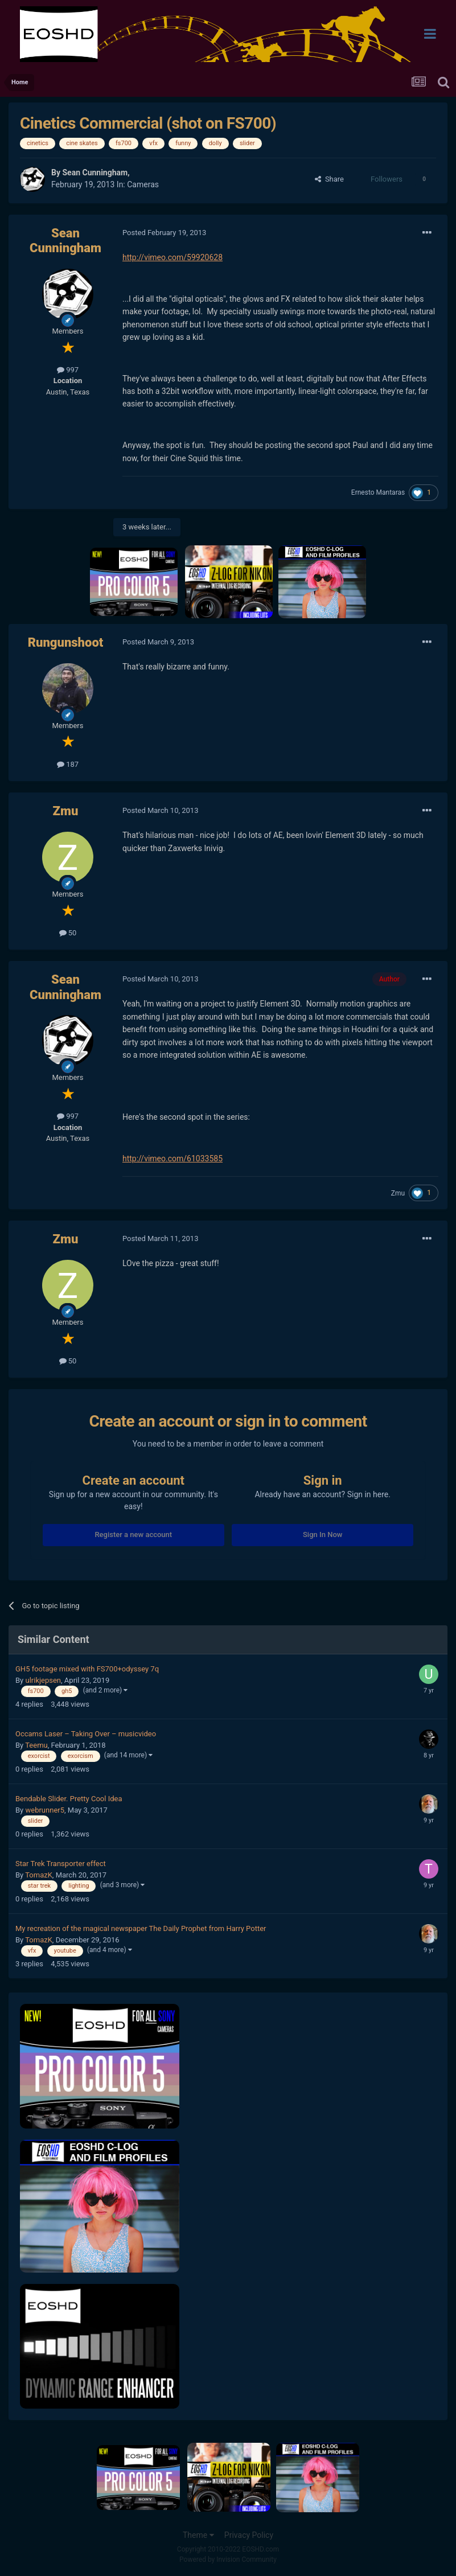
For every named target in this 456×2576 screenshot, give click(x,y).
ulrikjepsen (43, 1680)
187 (68, 764)
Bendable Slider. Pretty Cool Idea (68, 1798)
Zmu (66, 811)
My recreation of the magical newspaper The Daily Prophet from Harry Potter (140, 1928)
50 (68, 932)
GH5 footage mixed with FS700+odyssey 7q (87, 1669)
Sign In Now (322, 1534)
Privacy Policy (248, 2535)
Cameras (143, 184)
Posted (164, 232)
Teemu (36, 1745)
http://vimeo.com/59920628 (172, 257)
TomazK (38, 1875)
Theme (198, 2535)
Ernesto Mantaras (378, 492)
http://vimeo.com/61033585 (172, 1158)
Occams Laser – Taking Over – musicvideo (85, 1733)
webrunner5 (44, 1810)
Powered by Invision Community (228, 2559)
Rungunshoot (66, 642)
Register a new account (133, 1534)
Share (329, 179)
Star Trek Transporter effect (60, 1863)
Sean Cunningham (95, 172)
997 (68, 369)
